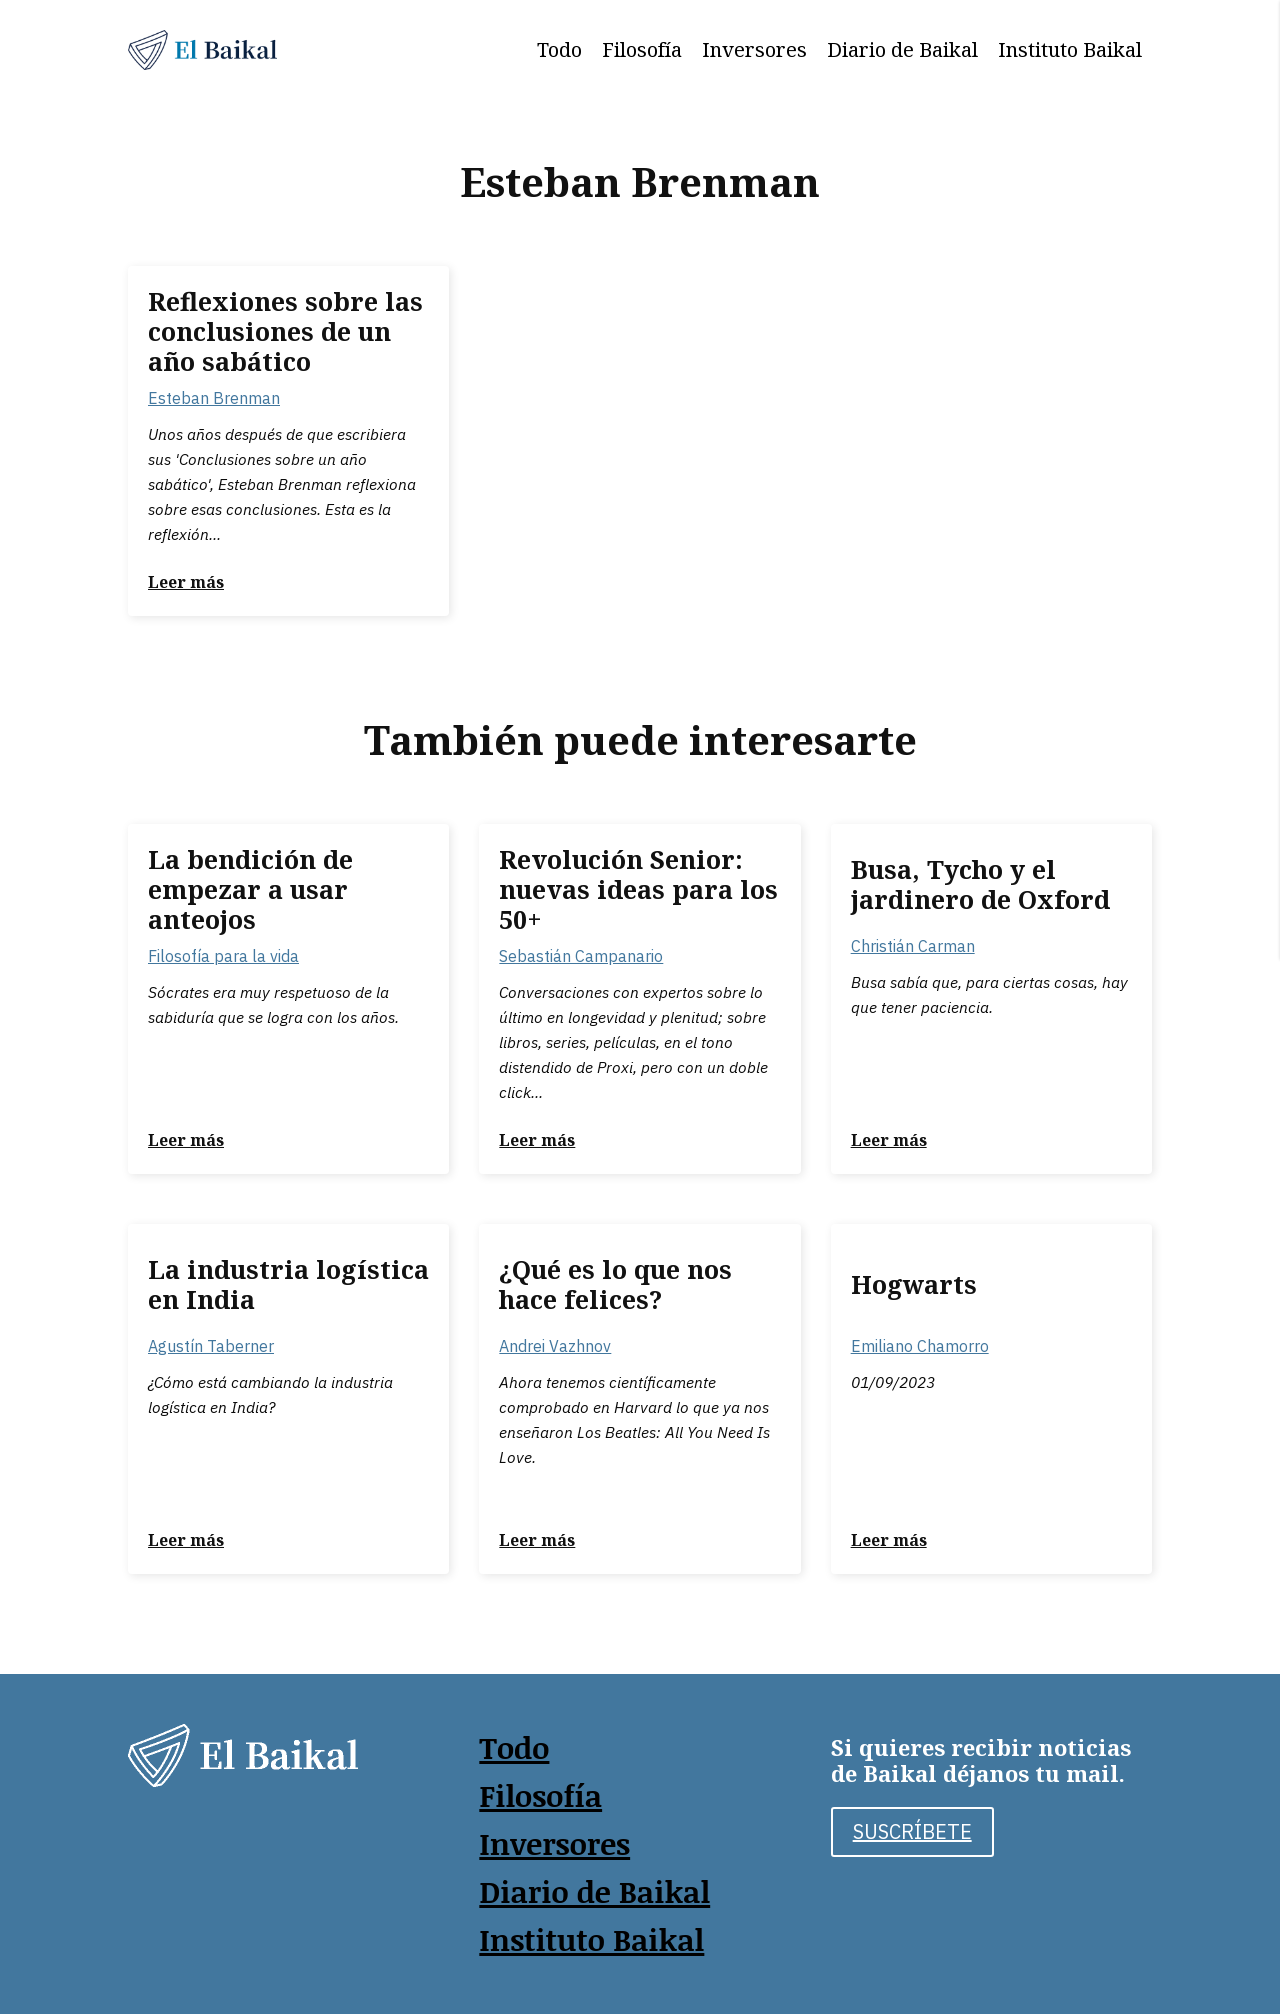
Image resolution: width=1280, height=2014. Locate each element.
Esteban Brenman (214, 398)
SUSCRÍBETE (912, 1831)
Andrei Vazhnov (555, 1346)
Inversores (754, 49)
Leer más (186, 582)
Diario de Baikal (902, 49)
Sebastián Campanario (581, 956)
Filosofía (642, 49)
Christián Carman (913, 946)
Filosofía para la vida (223, 956)
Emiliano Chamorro (920, 1346)
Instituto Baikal (1070, 49)
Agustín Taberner (211, 1346)
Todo (559, 49)
